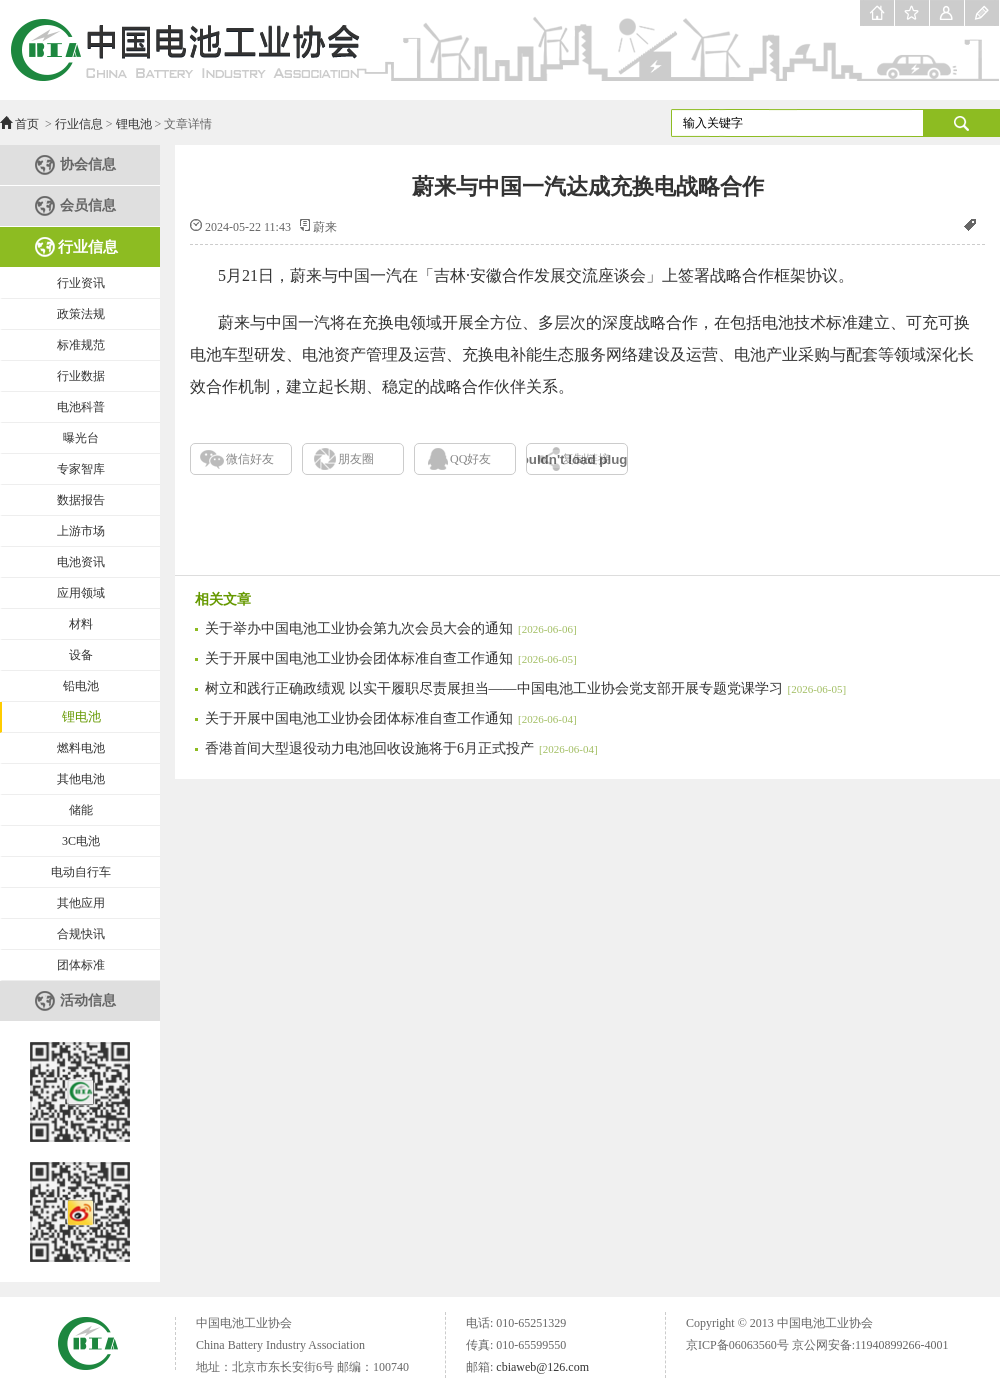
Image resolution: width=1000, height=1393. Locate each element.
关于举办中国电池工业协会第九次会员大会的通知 (391, 628)
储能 (81, 810)
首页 (27, 124)
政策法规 (81, 314)
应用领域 (81, 593)
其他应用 (81, 903)
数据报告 (81, 500)
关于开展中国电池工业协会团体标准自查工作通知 (391, 658)
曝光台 (81, 438)
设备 (81, 655)
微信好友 (250, 459)
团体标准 (81, 965)
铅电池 (81, 686)
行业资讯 (81, 283)
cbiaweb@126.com (542, 1367)
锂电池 (134, 124)
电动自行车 (81, 872)
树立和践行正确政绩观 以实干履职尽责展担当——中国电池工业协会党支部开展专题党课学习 (525, 688)
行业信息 (79, 124)
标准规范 (81, 345)
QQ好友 (470, 459)
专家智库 (81, 469)
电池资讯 (81, 562)
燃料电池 (81, 748)
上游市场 (81, 531)
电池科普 (81, 407)
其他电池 (81, 779)
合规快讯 (81, 934)
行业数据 (81, 376)
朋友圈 (356, 459)
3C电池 (81, 841)
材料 (81, 624)
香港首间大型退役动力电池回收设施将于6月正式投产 (401, 748)
